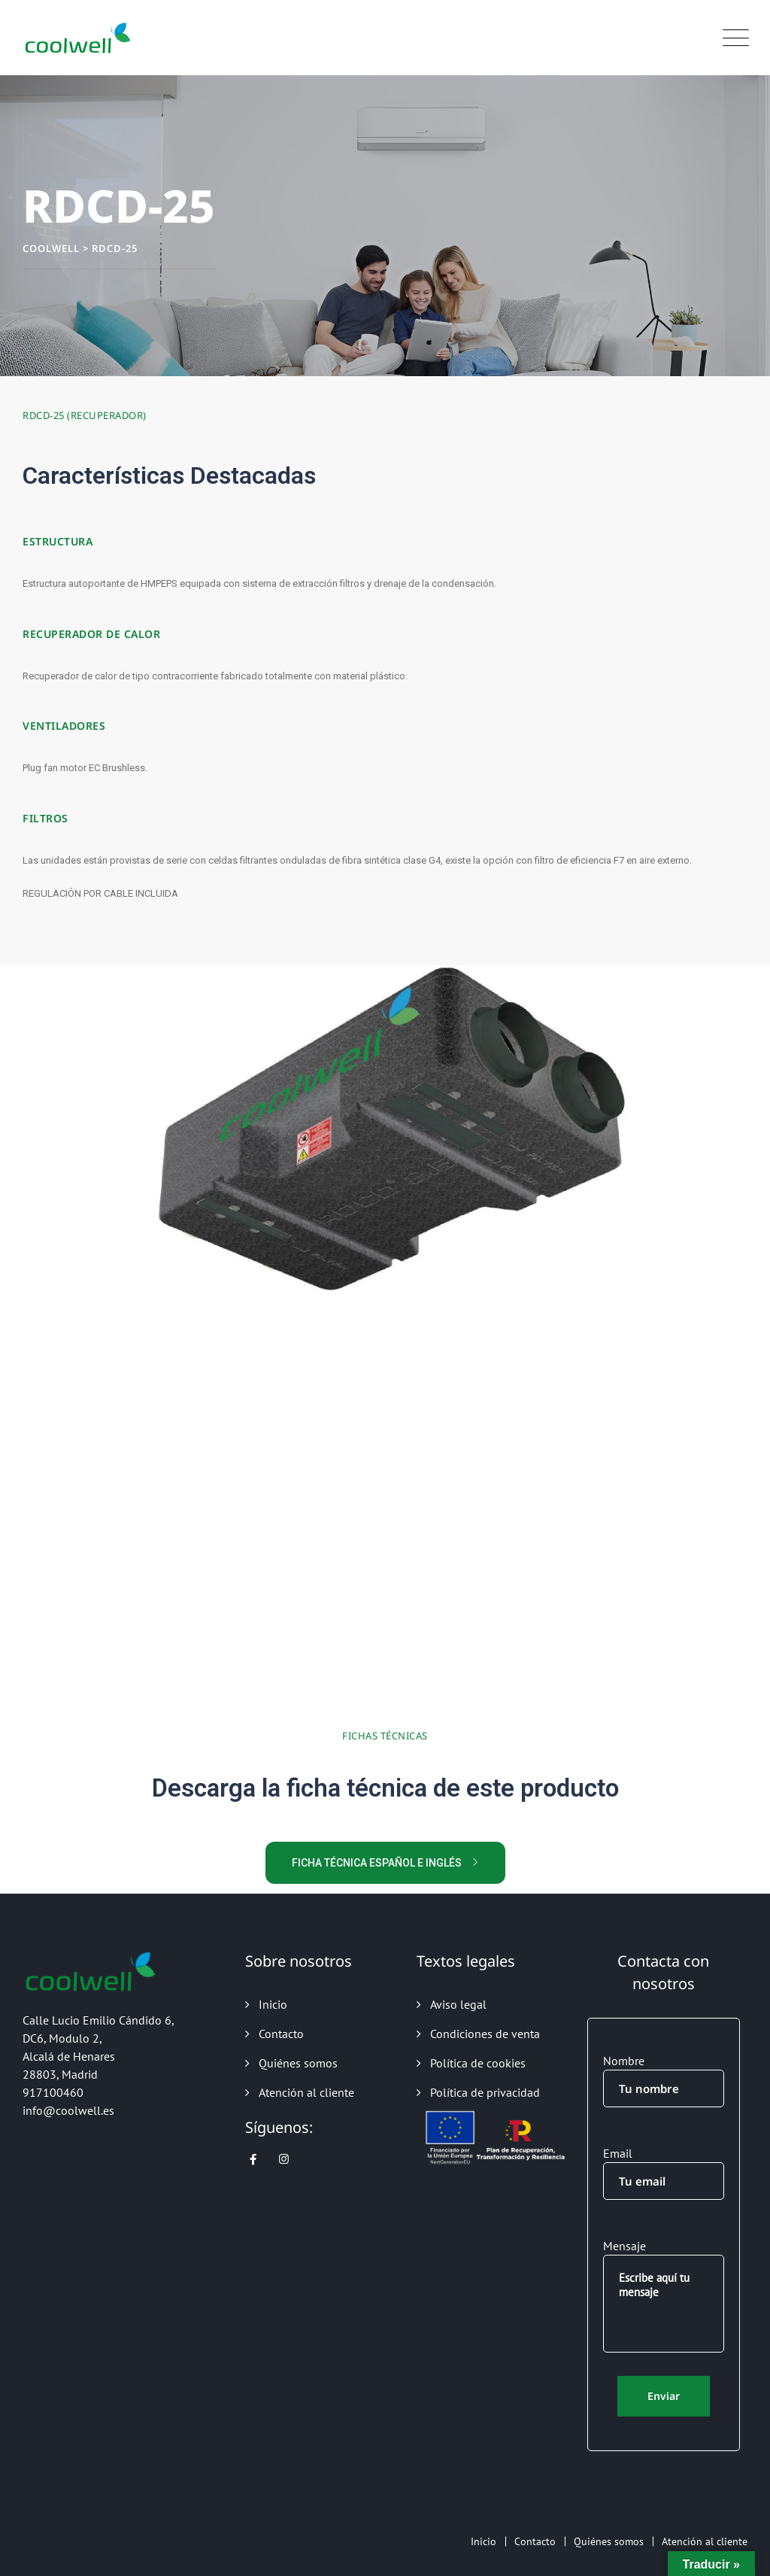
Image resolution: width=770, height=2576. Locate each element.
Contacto (281, 2033)
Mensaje (663, 2295)
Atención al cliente (306, 2092)
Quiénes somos (298, 2062)
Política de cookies (478, 2062)
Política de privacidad (485, 2092)
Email (663, 2173)
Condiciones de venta (485, 2033)
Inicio (273, 2004)
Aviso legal (458, 2004)
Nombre (663, 2080)
